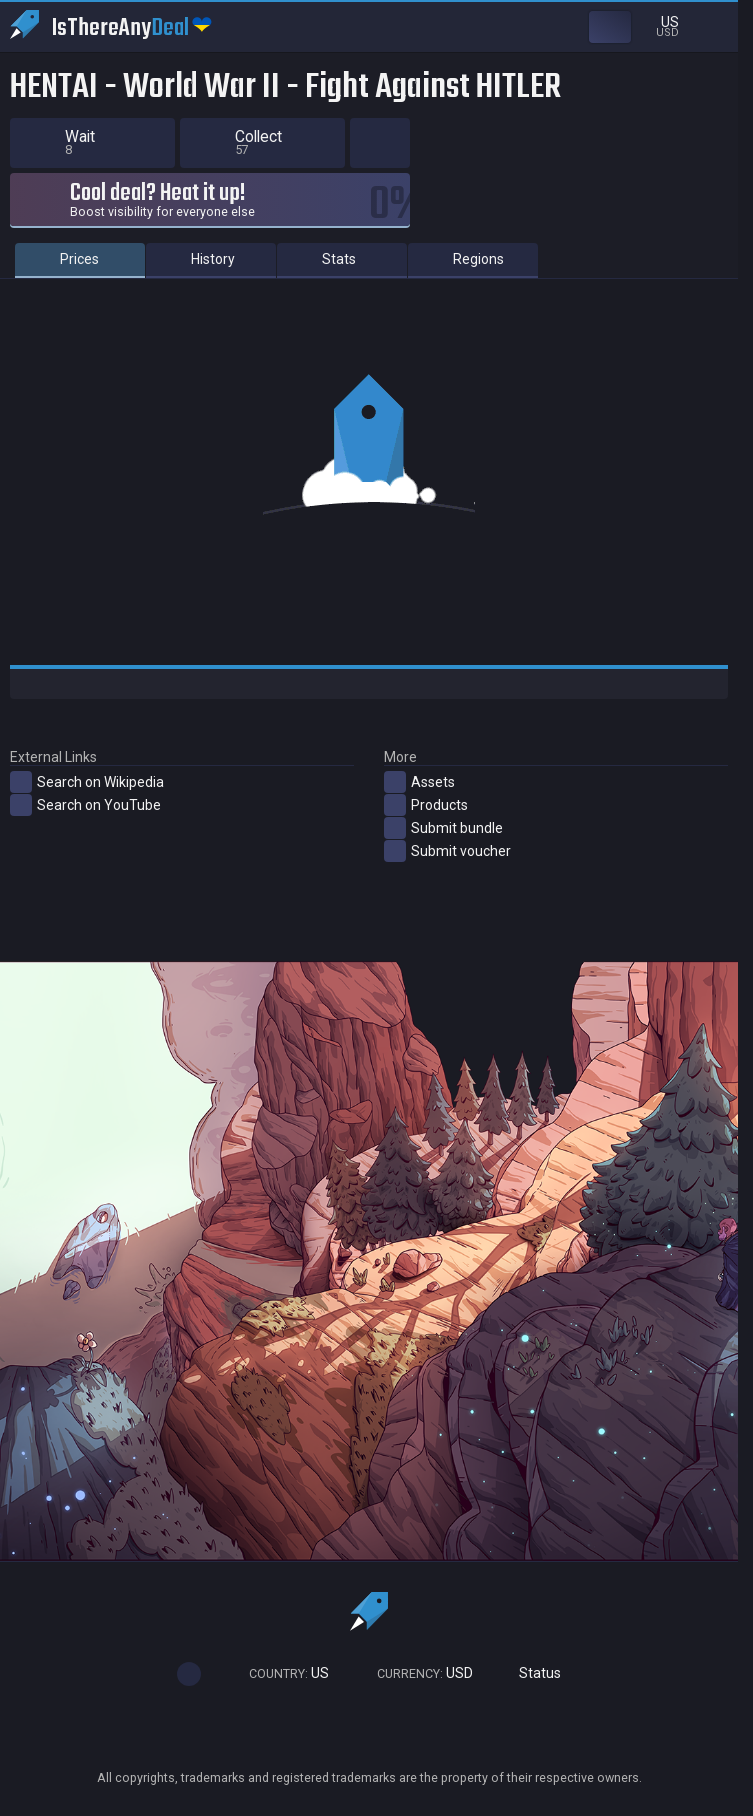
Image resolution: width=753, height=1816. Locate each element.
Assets (419, 782)
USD (416, 1673)
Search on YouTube (85, 805)
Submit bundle (443, 828)
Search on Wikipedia (87, 782)
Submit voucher (447, 851)
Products (426, 805)
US (280, 1673)
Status (532, 1673)
